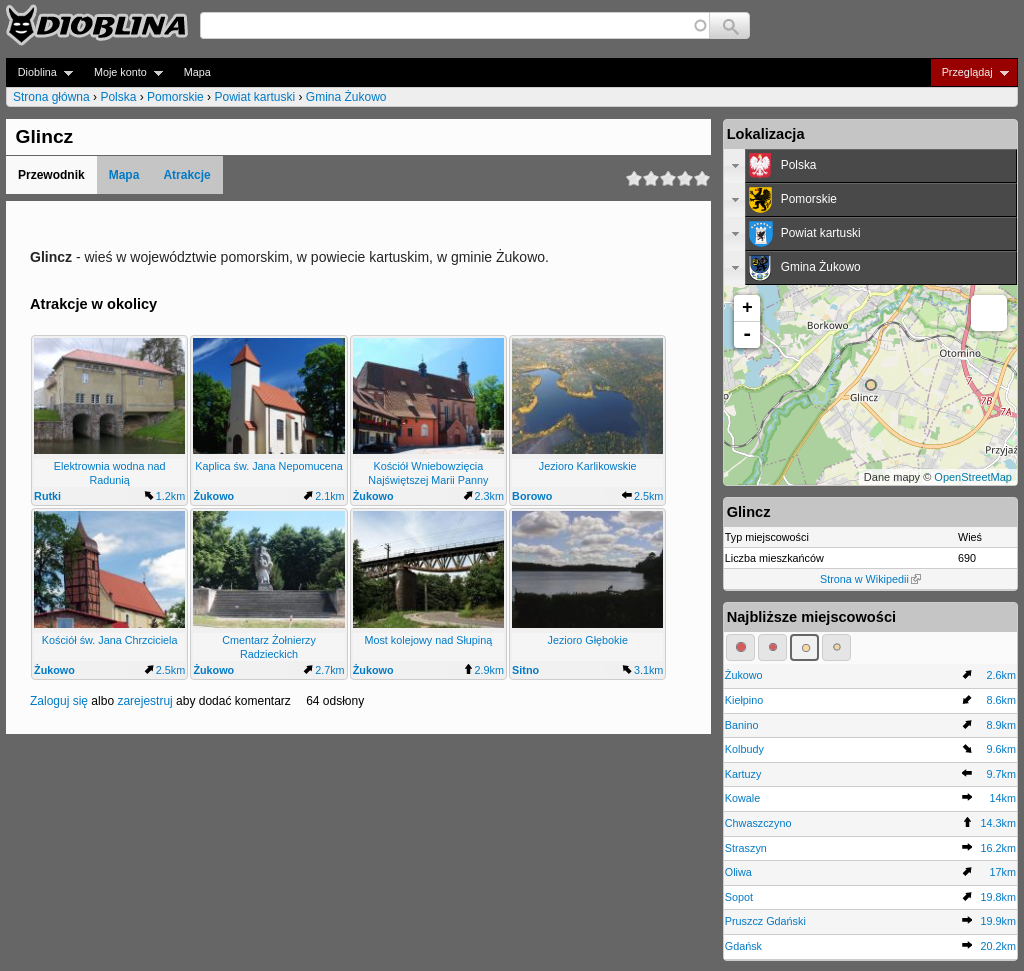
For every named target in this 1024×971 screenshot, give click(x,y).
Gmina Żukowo (346, 97)
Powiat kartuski (254, 97)
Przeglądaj (969, 72)
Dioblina (39, 72)
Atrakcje (186, 175)
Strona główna (51, 97)
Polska (118, 97)
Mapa (197, 72)
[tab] (870, 166)
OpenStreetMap (973, 477)
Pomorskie (175, 97)
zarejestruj (144, 701)
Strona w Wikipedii (870, 579)
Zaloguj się (59, 701)
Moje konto (122, 72)
